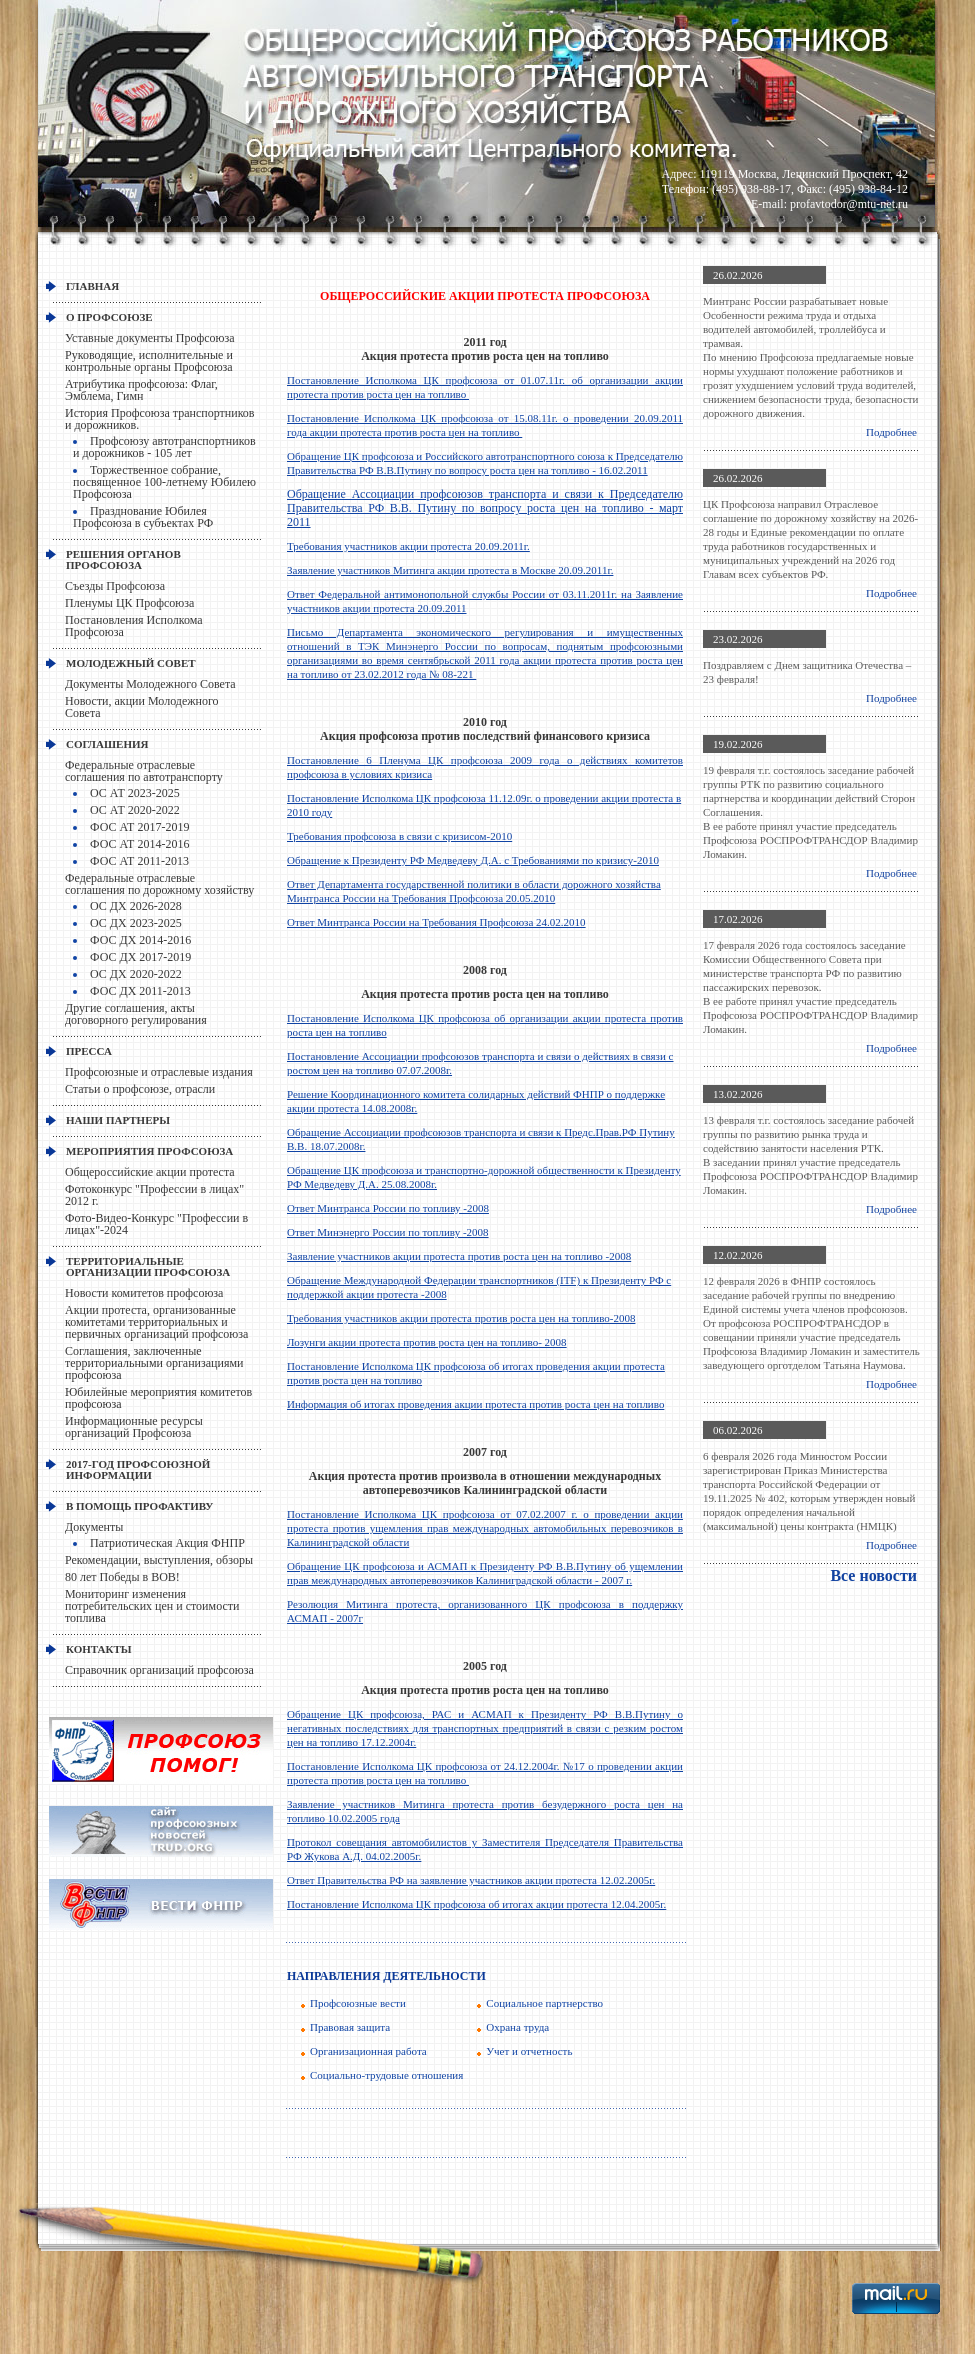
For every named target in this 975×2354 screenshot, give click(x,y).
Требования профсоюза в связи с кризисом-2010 (399, 836)
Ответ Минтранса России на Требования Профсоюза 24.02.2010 (436, 922)
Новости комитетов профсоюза (144, 1293)
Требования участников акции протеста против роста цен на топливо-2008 (461, 1318)
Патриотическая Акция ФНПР (167, 1543)
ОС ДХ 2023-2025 (136, 923)
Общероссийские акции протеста (150, 1172)
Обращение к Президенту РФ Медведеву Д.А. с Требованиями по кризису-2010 (473, 860)
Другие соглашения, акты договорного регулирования (136, 1014)
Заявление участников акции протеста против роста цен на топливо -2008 (459, 1256)
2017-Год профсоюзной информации (138, 1469)
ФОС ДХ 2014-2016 (140, 940)
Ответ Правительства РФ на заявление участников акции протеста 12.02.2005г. (471, 1880)
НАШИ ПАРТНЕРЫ (118, 1120)
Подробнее (891, 432)
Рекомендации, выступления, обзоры (159, 1560)
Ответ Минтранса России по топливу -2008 (388, 1208)
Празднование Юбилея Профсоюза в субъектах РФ (143, 517)
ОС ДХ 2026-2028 (136, 906)
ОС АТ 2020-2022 (135, 810)
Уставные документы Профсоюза (150, 338)
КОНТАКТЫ (99, 1649)
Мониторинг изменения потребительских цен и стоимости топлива (152, 1606)
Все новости (873, 1575)
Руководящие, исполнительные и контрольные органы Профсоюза (149, 361)
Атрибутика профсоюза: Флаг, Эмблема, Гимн (141, 390)
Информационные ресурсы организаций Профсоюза (134, 1427)
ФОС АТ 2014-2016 (139, 844)
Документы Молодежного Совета (150, 684)
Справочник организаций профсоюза (159, 1670)
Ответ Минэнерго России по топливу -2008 (388, 1232)
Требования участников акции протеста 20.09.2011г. (408, 546)
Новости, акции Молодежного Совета (142, 707)
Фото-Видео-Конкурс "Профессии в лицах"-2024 (156, 1224)
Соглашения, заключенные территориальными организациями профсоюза (154, 1363)
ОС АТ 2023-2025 (135, 793)
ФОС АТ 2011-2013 (139, 861)
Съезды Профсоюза (115, 586)
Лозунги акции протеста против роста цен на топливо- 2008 (427, 1342)
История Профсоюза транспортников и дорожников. (160, 419)
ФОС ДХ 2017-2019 (140, 957)
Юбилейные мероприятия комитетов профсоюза (158, 1398)
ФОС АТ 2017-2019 (139, 827)
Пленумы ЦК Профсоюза (129, 603)
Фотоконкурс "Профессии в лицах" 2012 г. (154, 1195)
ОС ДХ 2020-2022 (136, 974)
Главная (92, 286)
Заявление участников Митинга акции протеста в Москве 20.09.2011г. (450, 570)
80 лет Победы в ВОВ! (122, 1577)
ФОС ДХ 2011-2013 (140, 991)
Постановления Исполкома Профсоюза (134, 626)
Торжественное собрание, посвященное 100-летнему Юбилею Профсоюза (164, 482)
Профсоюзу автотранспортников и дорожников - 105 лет (164, 447)
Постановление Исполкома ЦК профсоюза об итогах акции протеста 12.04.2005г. (476, 1904)
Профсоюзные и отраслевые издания (159, 1072)
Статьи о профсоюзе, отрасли (140, 1089)
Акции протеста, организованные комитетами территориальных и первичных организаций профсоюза (156, 1322)
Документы (94, 1527)
